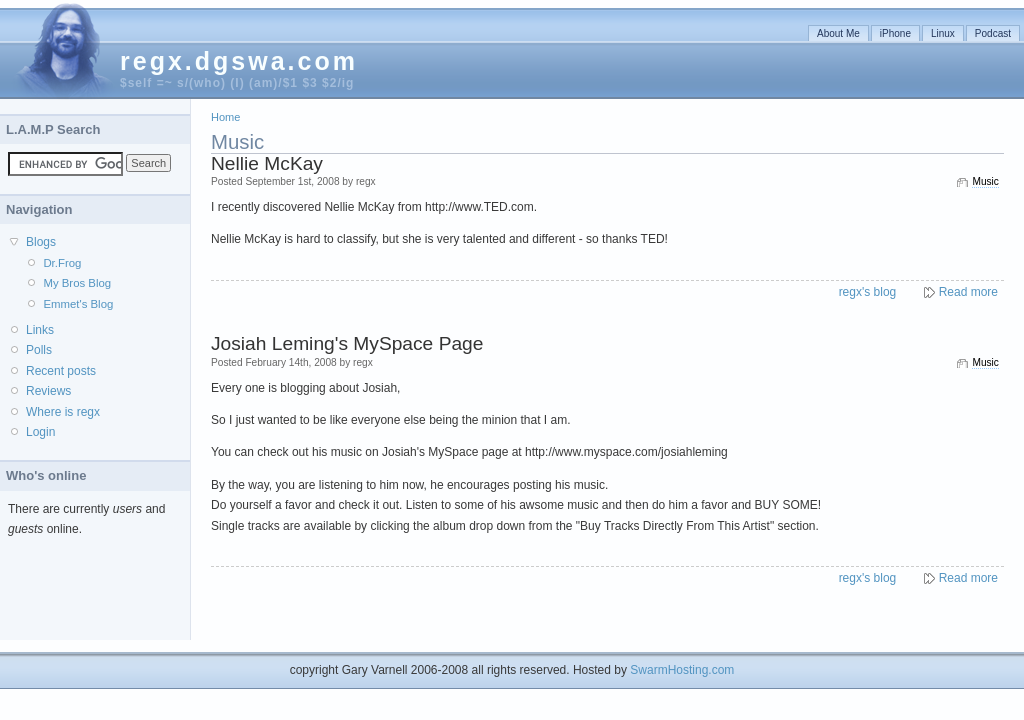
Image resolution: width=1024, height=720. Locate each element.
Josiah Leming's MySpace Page (347, 343)
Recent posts (61, 371)
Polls (39, 350)
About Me (838, 33)
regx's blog (868, 292)
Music (985, 181)
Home (225, 117)
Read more (968, 292)
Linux (943, 33)
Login (40, 432)
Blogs (41, 242)
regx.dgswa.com (239, 61)
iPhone (895, 33)
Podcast (993, 33)
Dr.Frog (62, 263)
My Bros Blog (77, 283)
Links (40, 330)
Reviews (48, 391)
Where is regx (63, 412)
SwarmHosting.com (682, 670)
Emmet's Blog (78, 304)
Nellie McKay (267, 163)
